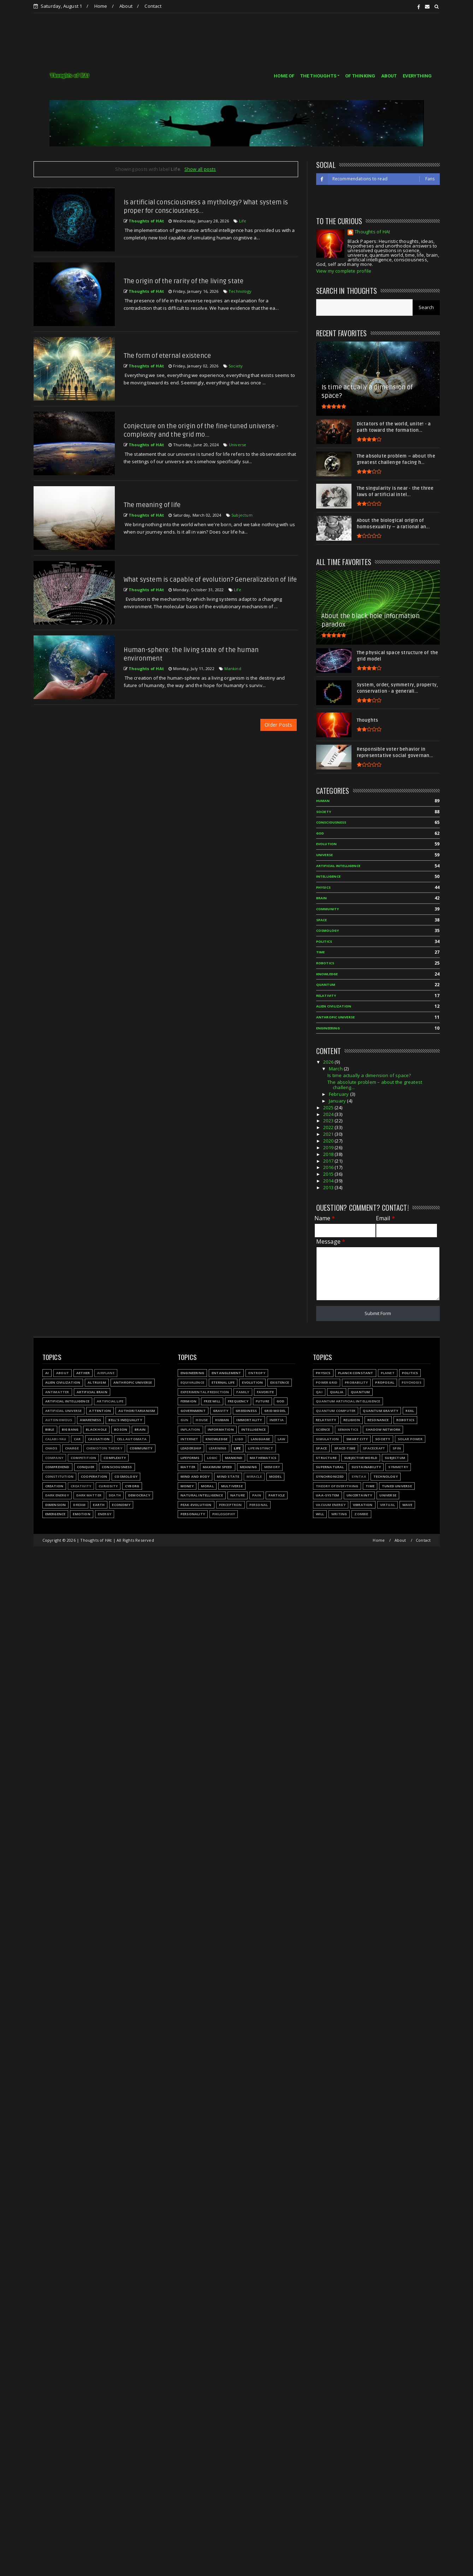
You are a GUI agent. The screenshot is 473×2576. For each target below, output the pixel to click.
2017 (329, 1161)
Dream (79, 1504)
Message (330, 1241)
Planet (388, 1373)
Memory (272, 1467)
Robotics (325, 963)
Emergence (55, 1514)
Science (323, 1429)
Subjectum (242, 515)
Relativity (326, 995)
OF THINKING (360, 75)
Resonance (378, 1420)
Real (410, 1410)
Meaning (248, 1467)
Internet (190, 1439)
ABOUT (389, 75)
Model (275, 1476)
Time (320, 952)
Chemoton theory (104, 1448)
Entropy (256, 1373)
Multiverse (232, 1486)
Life (243, 220)
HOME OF (284, 75)
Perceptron (230, 1504)
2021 (329, 1134)
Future (262, 1401)
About (125, 6)
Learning (218, 1448)
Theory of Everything (337, 1486)
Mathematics (263, 1457)
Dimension (55, 1504)
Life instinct (260, 1448)
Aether (83, 1373)
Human (323, 800)
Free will (212, 1401)
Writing (339, 1514)
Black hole (96, 1429)
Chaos (51, 1448)
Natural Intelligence (202, 1495)
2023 (329, 1120)
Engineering (328, 1028)
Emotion (81, 1514)
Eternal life (223, 1382)
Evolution (326, 844)
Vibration (363, 1504)
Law (281, 1439)
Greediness (246, 1410)
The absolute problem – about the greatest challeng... (374, 1085)
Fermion (188, 1401)
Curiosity (108, 1486)
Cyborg (132, 1486)
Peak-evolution (196, 1504)
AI (47, 1373)
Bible (49, 1429)
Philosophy (223, 1514)
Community (327, 909)
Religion (351, 1420)
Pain (256, 1495)
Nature (237, 1495)
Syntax (358, 1476)
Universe (238, 444)
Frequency (238, 1401)
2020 (329, 1141)
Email (385, 1218)
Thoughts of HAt (372, 232)
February (339, 1094)
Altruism (97, 1382)
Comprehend (57, 1467)
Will (320, 1514)
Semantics (348, 1429)
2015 (329, 1174)
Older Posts (278, 724)
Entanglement (226, 1373)
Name (324, 1218)
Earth (99, 1504)
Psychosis (411, 1382)
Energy (104, 1514)
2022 (329, 1127)
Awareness (90, 1420)
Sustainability (366, 1467)
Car (77, 1439)
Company (54, 1457)
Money (187, 1486)
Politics (324, 941)
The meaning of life (152, 505)
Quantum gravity (380, 1410)
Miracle (254, 1476)
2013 (329, 1187)
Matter (188, 1467)
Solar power (410, 1439)
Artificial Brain (92, 1392)
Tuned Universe (397, 1486)
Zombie (361, 1514)
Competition (83, 1457)
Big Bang (70, 1429)
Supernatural (330, 1467)
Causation (99, 1439)
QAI (319, 1392)
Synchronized (330, 1476)
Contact (152, 6)
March (336, 1068)
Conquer (85, 1467)
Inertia (277, 1420)
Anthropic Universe (335, 1017)
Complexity (115, 1457)
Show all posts (200, 169)
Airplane (105, 1373)
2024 (329, 1114)
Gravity (220, 1410)
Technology (240, 291)
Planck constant (355, 1373)
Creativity (81, 1486)
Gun (185, 1420)
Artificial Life (110, 1401)
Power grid (326, 1382)
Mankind (232, 668)
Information (221, 1429)
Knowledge (327, 974)
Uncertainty (359, 1495)
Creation (54, 1486)
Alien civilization (333, 1006)
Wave (407, 1504)
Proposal (384, 1382)
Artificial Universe (63, 1410)
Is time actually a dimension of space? (369, 1075)
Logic (212, 1457)
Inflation (190, 1429)
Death (115, 1495)
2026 (329, 1062)
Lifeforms (190, 1457)
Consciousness (331, 822)
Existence (279, 1382)
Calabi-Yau (55, 1439)
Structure (326, 1457)
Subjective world (360, 1457)
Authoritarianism (136, 1410)
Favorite (265, 1392)
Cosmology (327, 930)
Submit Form (378, 1313)
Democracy (139, 1495)
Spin (396, 1448)
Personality (193, 1514)
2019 (329, 1147)
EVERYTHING (417, 75)
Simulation (327, 1439)
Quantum (325, 984)
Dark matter (88, 1495)
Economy (121, 1504)
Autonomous (58, 1420)
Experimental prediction (205, 1392)
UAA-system (327, 1495)
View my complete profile (344, 271)
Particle (276, 1495)
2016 (329, 1167)
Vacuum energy (330, 1504)
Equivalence (192, 1382)
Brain (321, 898)
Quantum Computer (335, 1410)
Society (236, 365)
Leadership (191, 1448)
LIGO (239, 1439)
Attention (100, 1410)
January (338, 1101)
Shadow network (383, 1429)
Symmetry (398, 1467)
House (202, 1420)
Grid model (275, 1410)
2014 (329, 1180)
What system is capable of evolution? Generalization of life (210, 579)
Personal (258, 1504)
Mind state (228, 1476)
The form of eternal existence (167, 356)
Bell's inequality (125, 1420)
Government (193, 1410)
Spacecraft (374, 1448)
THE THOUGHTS (318, 75)
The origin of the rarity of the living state (184, 281)
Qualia (336, 1392)
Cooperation (94, 1476)
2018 (329, 1154)
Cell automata (132, 1439)
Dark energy (57, 1495)
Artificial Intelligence (338, 865)
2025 (329, 1107)
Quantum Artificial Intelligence (348, 1401)
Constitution (59, 1476)
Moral (207, 1486)
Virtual (387, 1504)
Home (100, 6)
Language (260, 1439)
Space (321, 920)
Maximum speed (217, 1467)
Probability (356, 1382)
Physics (323, 887)
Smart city (357, 1439)
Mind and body (195, 1476)
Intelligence (328, 876)
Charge (72, 1448)
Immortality (249, 1420)
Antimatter (57, 1392)
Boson (120, 1429)
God (320, 833)
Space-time (344, 1448)
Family (242, 1392)
